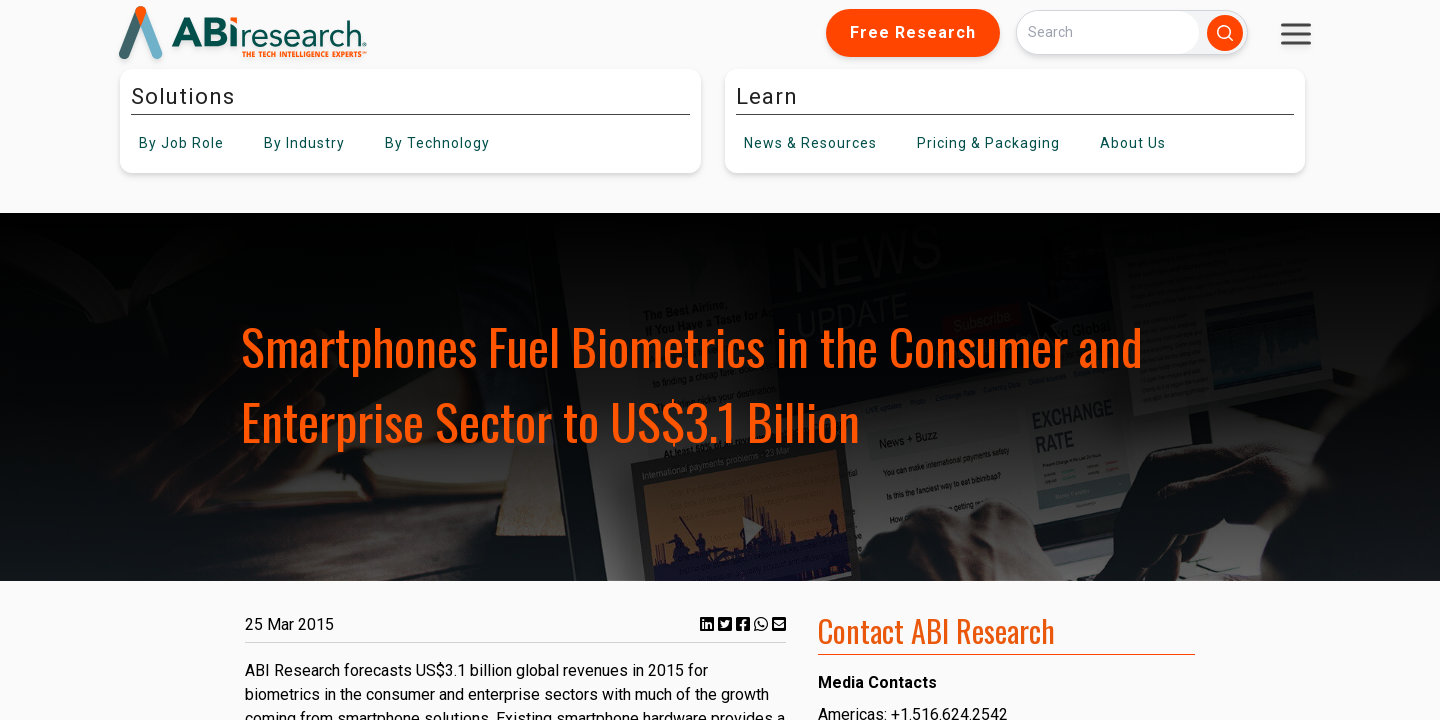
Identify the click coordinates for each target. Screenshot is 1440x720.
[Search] (1108, 32)
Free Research (913, 32)
